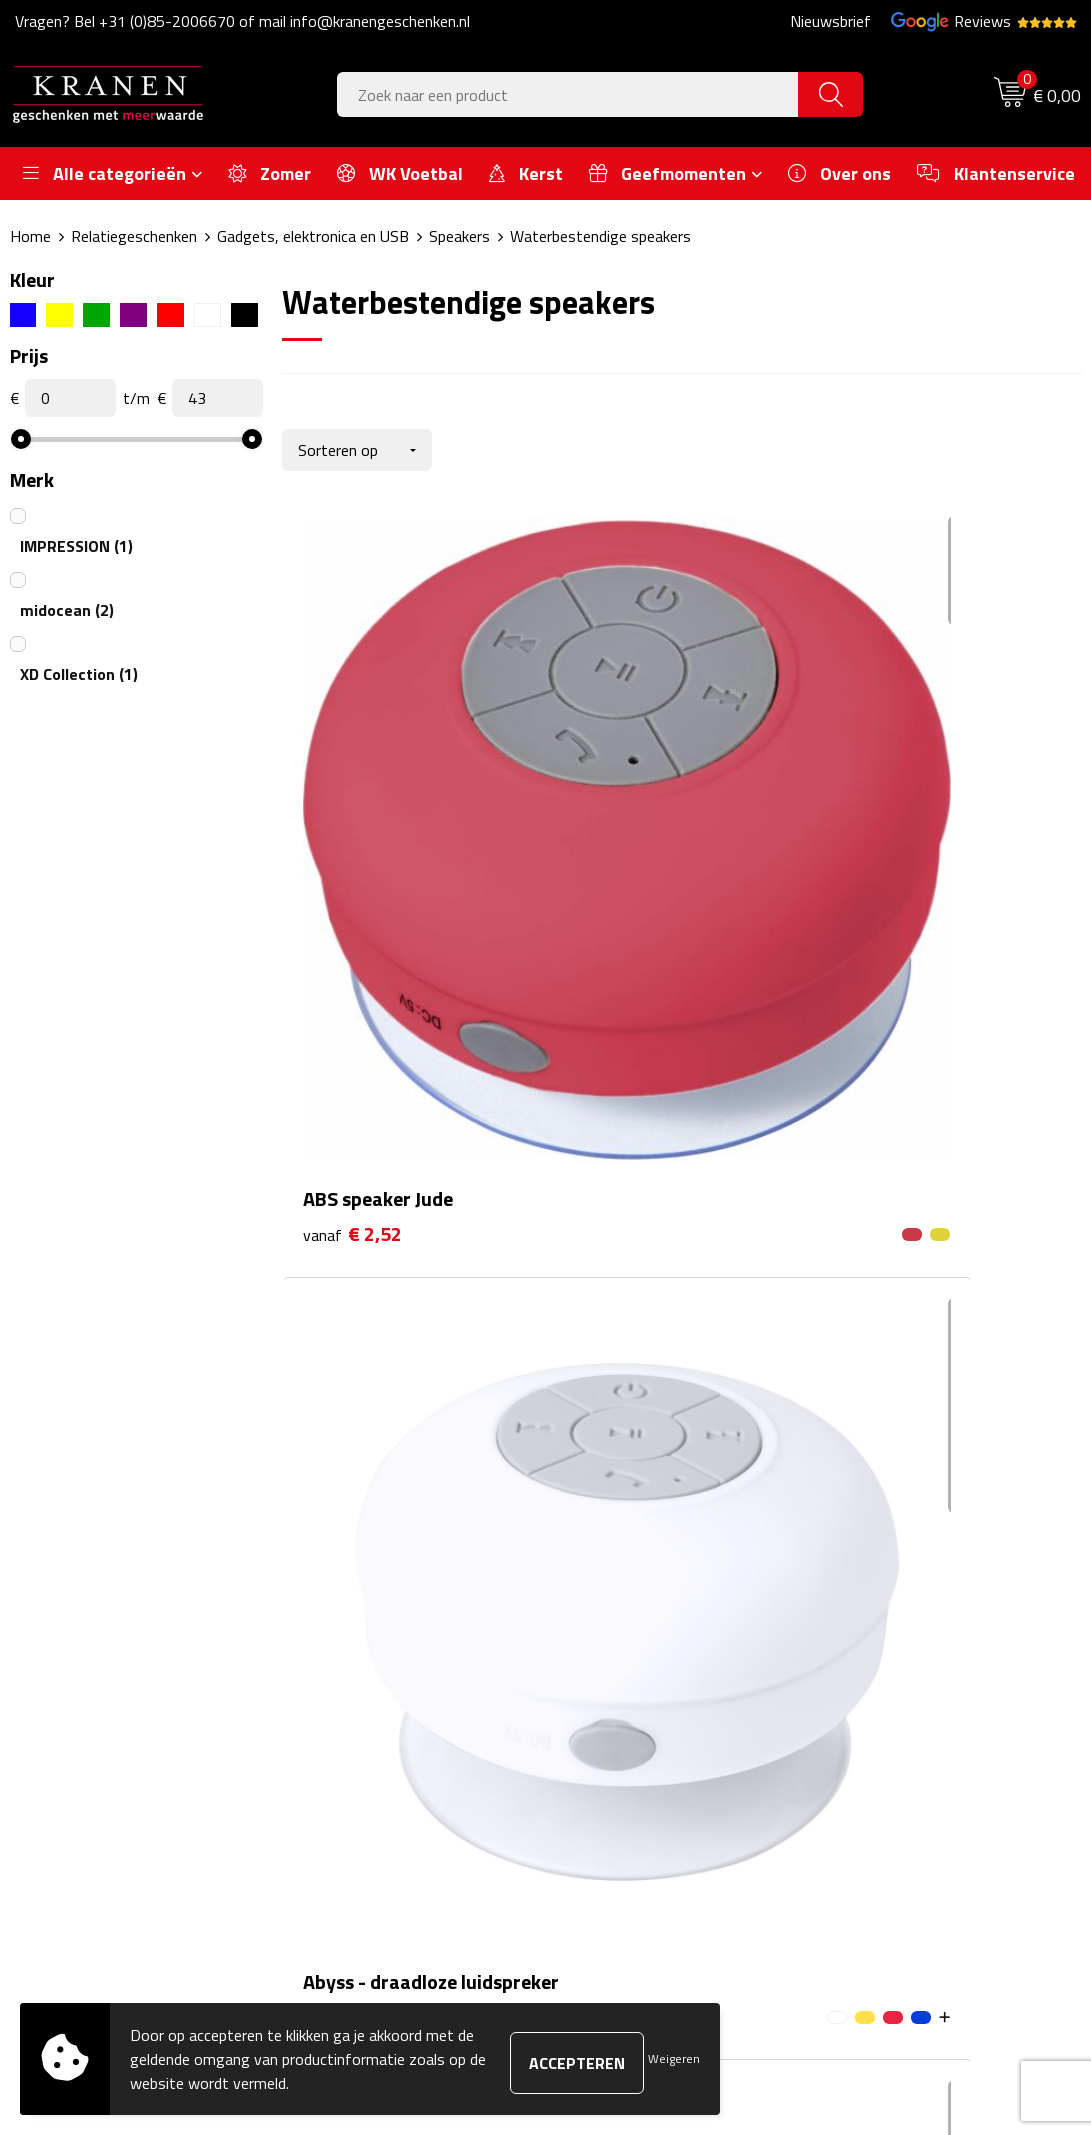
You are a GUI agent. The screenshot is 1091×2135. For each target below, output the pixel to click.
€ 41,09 (625, 1213)
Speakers (459, 236)
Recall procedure (892, 1729)
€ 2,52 (352, 802)
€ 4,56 (619, 832)
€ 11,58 (891, 832)
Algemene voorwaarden (917, 1577)
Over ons (342, 1577)
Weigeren (674, 2058)
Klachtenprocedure (900, 1638)
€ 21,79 (358, 1183)
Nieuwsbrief (830, 21)
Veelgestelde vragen (380, 1638)
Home (30, 236)
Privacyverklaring (894, 1699)
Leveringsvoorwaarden (914, 1669)
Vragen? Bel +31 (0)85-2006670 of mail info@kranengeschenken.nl (242, 21)
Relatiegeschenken (134, 236)
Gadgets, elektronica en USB (313, 236)
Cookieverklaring (892, 1608)
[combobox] (568, 94)
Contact (602, 1577)
